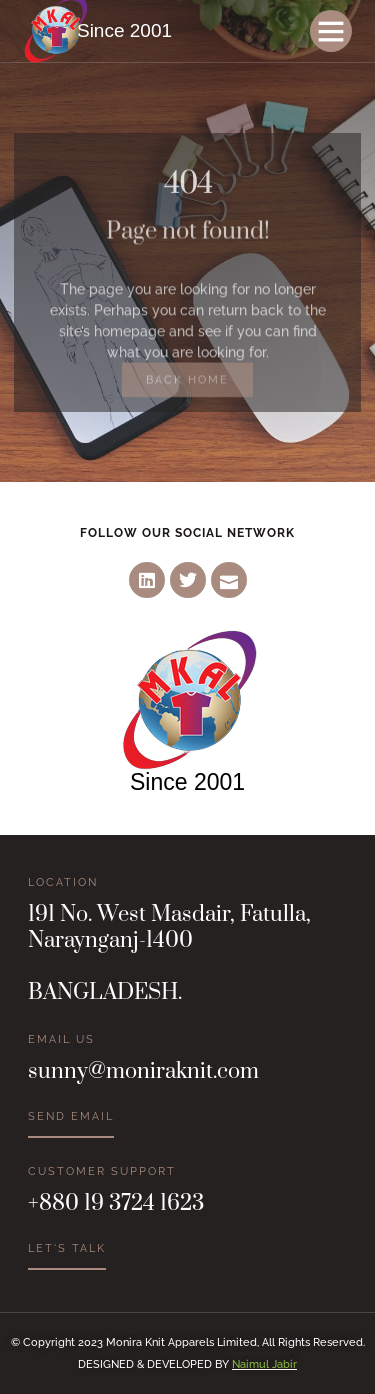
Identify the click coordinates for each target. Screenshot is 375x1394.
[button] (331, 31)
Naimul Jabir (264, 1364)
